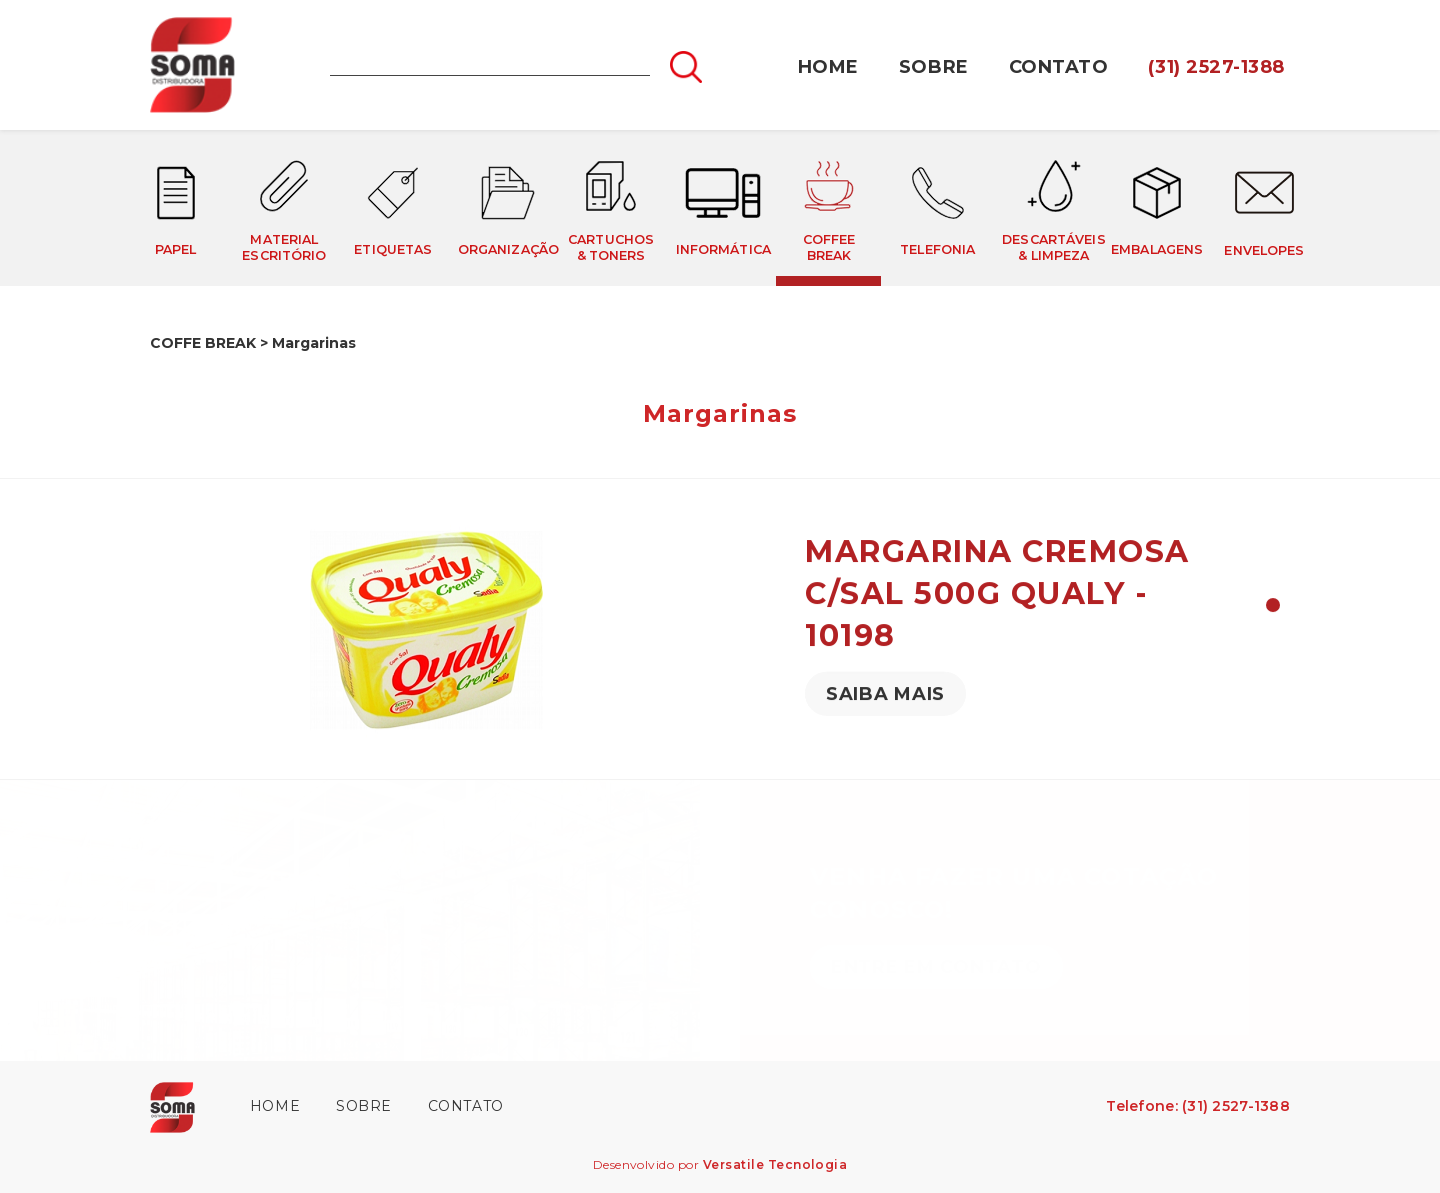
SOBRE (934, 67)
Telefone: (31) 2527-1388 (1198, 1106)
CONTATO (1059, 67)
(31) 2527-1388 (1216, 67)
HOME (828, 67)
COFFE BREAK (203, 343)
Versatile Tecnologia (775, 1164)
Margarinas (314, 343)
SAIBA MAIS (885, 694)
